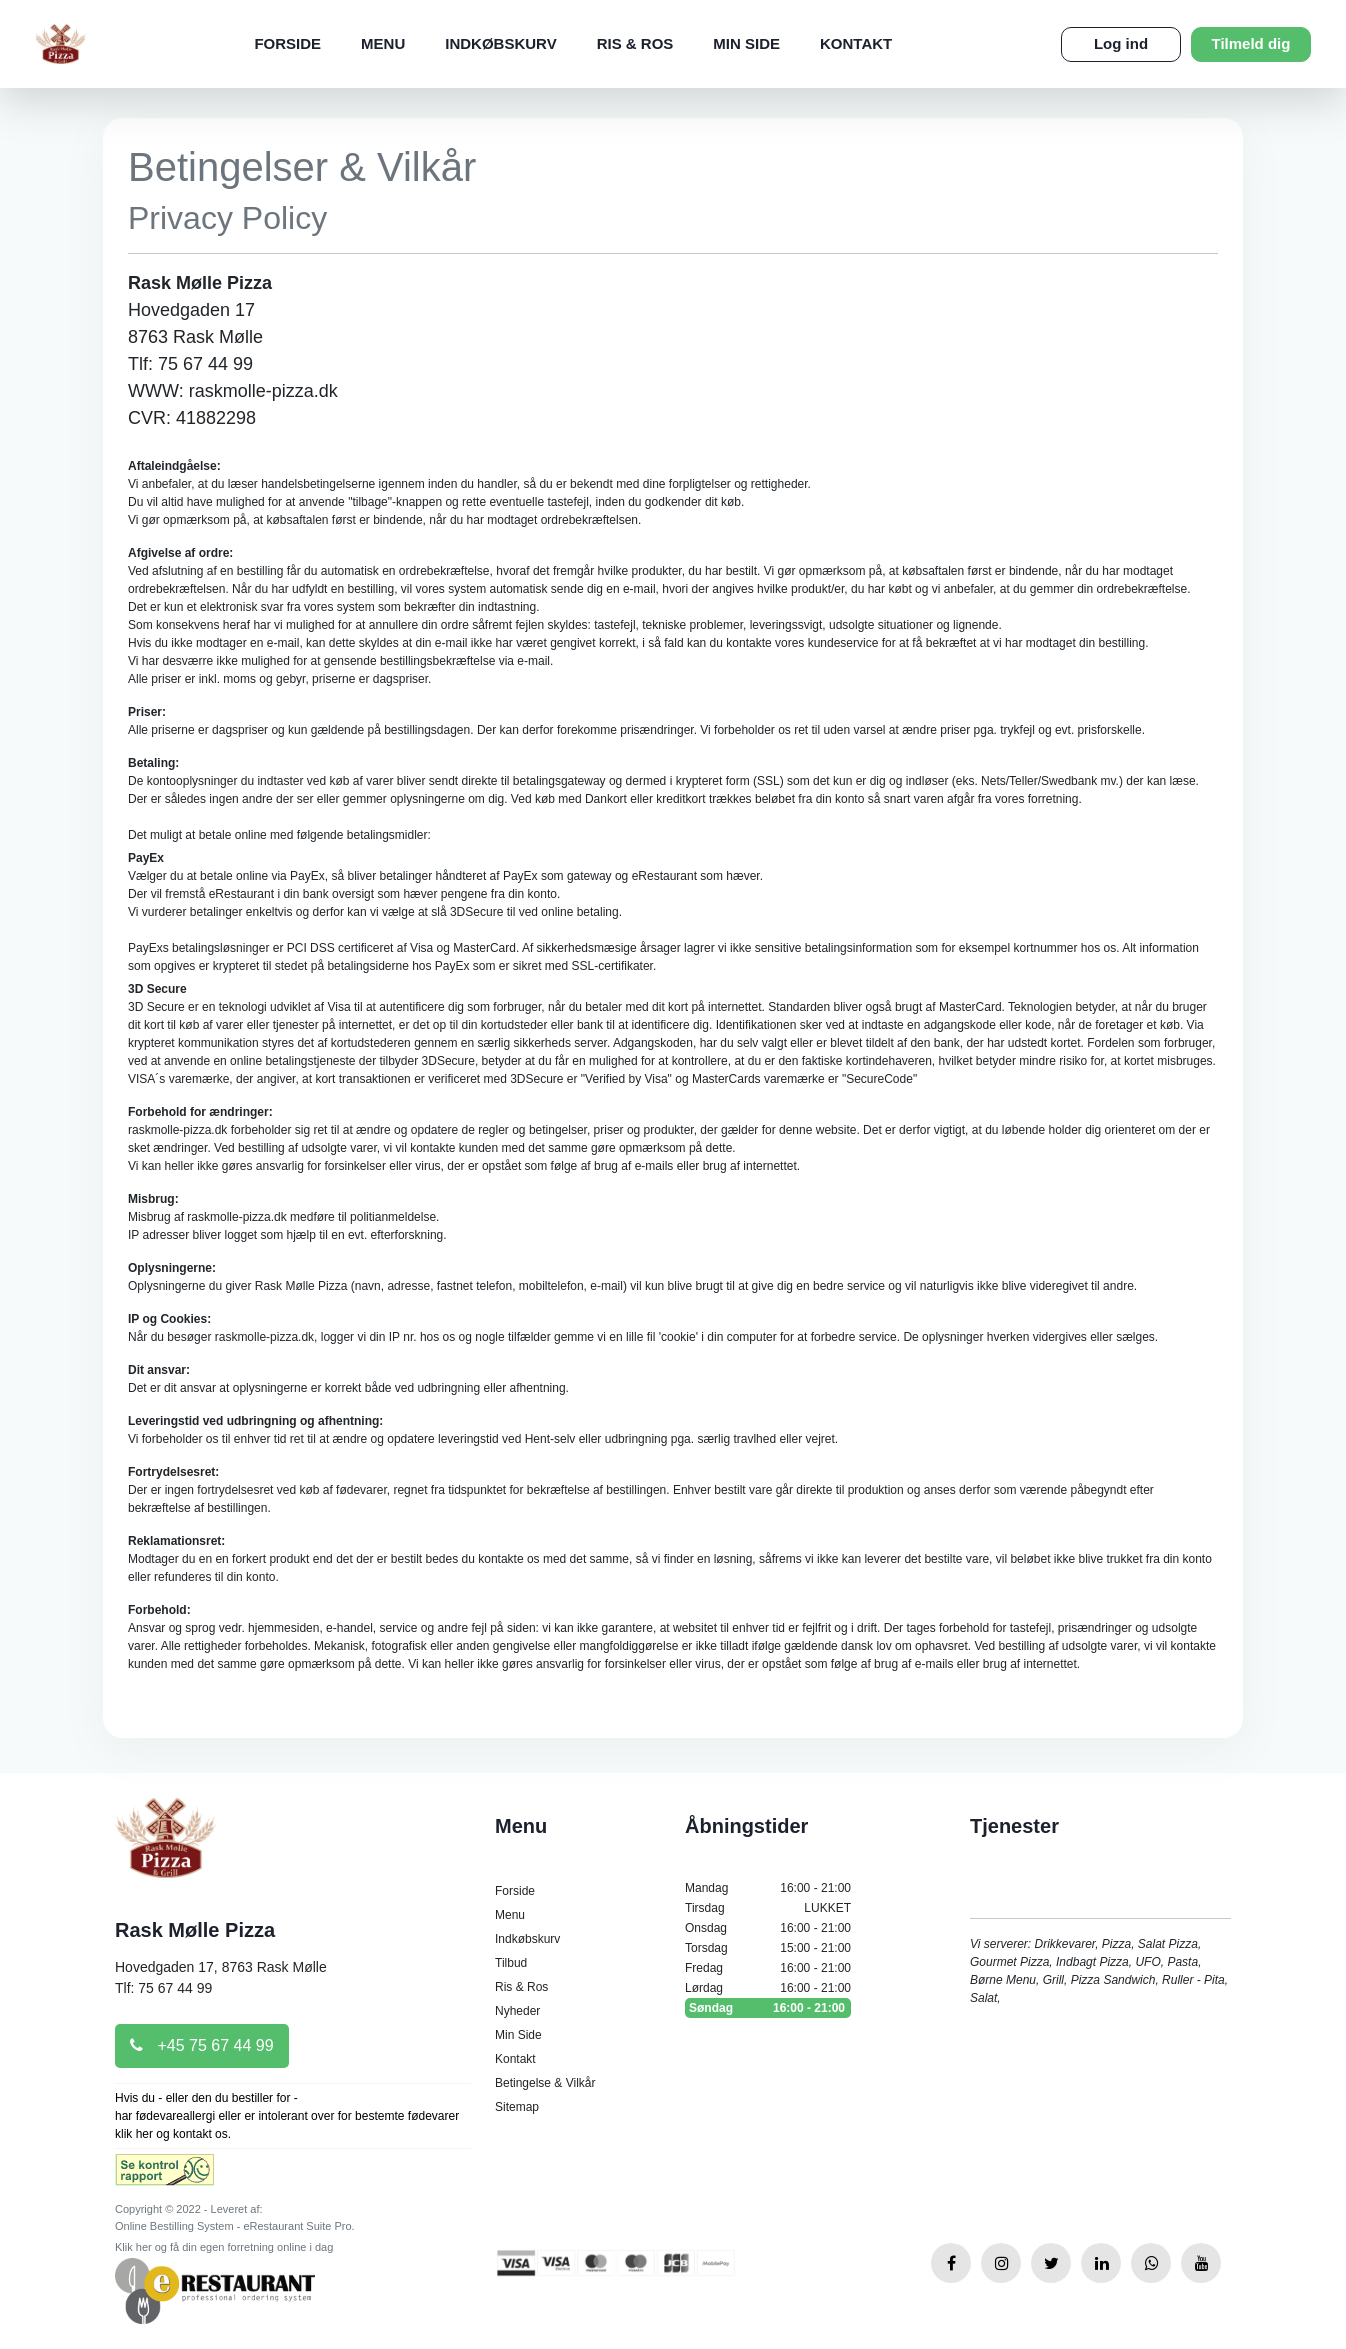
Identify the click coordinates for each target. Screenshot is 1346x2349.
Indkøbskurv (500, 43)
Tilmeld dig (1251, 43)
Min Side (746, 43)
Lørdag (768, 1988)
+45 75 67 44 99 (202, 2045)
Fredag (768, 1968)
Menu (383, 43)
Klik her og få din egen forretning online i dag (224, 2247)
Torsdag (768, 1948)
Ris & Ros (635, 43)
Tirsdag (768, 1908)
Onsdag (768, 1928)
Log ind (1121, 43)
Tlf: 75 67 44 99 (163, 1988)
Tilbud (511, 1963)
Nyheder (517, 2011)
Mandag (768, 1888)
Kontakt (856, 43)
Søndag (768, 2008)
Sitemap (517, 2107)
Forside (287, 43)
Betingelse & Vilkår (545, 2083)
